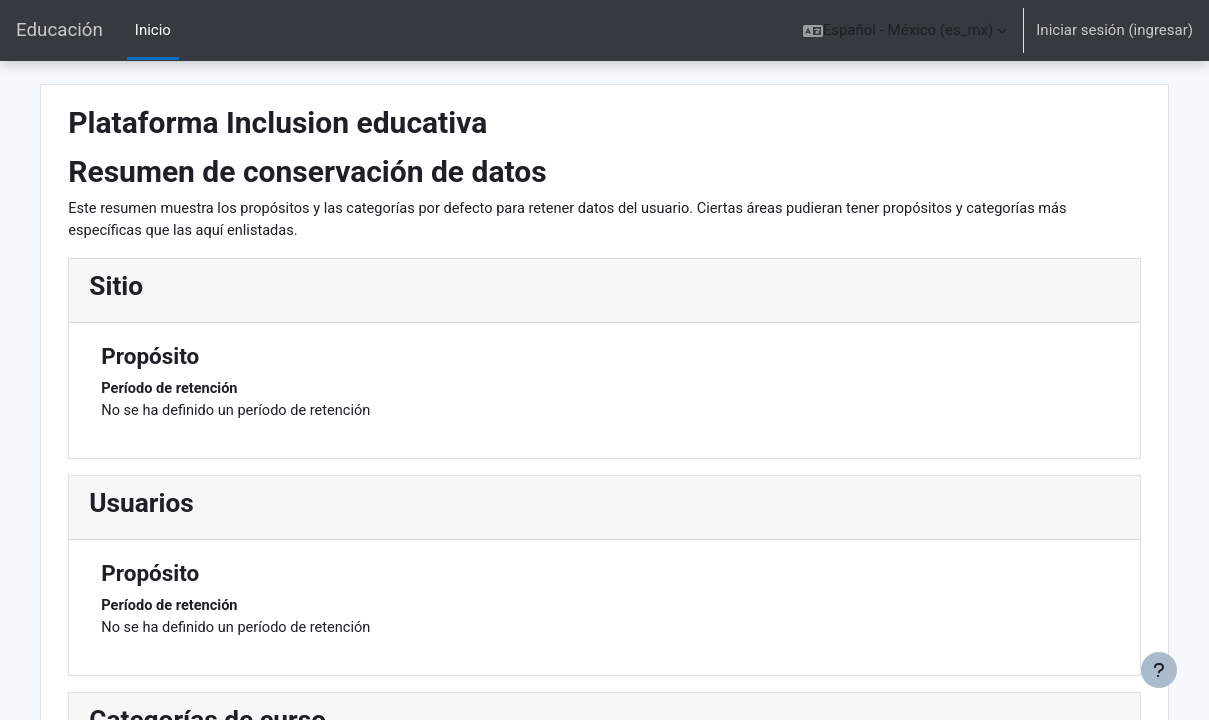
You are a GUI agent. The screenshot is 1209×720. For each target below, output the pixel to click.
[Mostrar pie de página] (1159, 670)
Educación (59, 30)
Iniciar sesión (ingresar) (1114, 30)
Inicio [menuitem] (153, 30)
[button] (905, 30)
